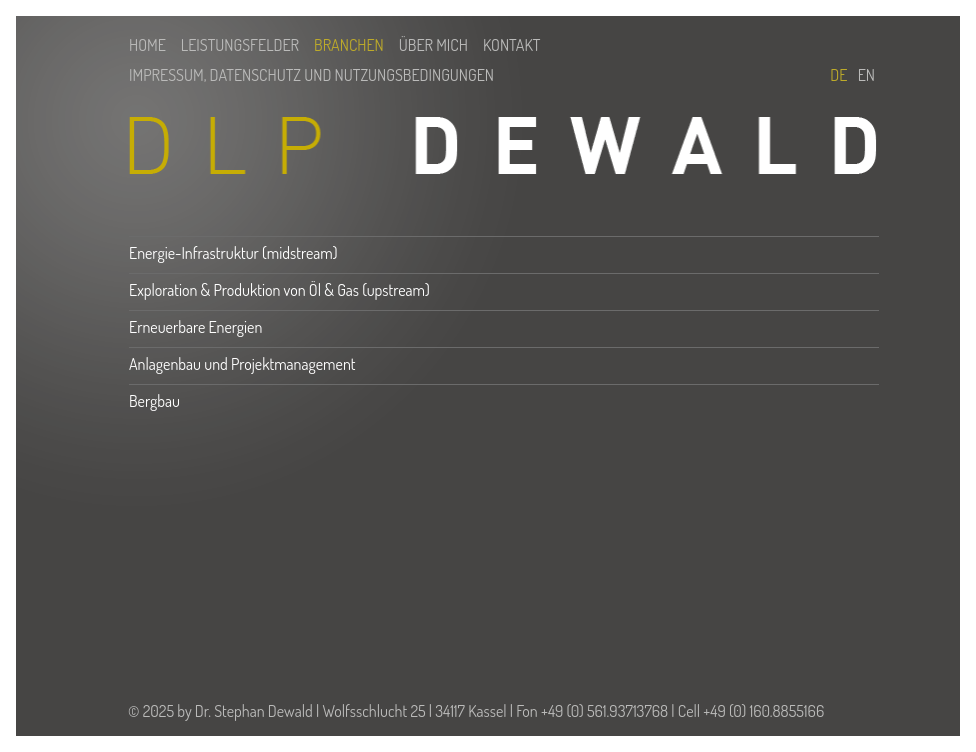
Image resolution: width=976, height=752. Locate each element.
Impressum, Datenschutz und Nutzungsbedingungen (311, 75)
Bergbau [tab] (154, 401)
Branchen (349, 45)
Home (147, 45)
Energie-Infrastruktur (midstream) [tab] (233, 253)
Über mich (433, 45)
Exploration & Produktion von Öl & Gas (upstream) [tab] (279, 290)
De (842, 75)
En (866, 75)
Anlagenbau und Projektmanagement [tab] (242, 364)
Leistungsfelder (240, 45)
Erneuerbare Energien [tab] (195, 327)
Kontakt (512, 45)
